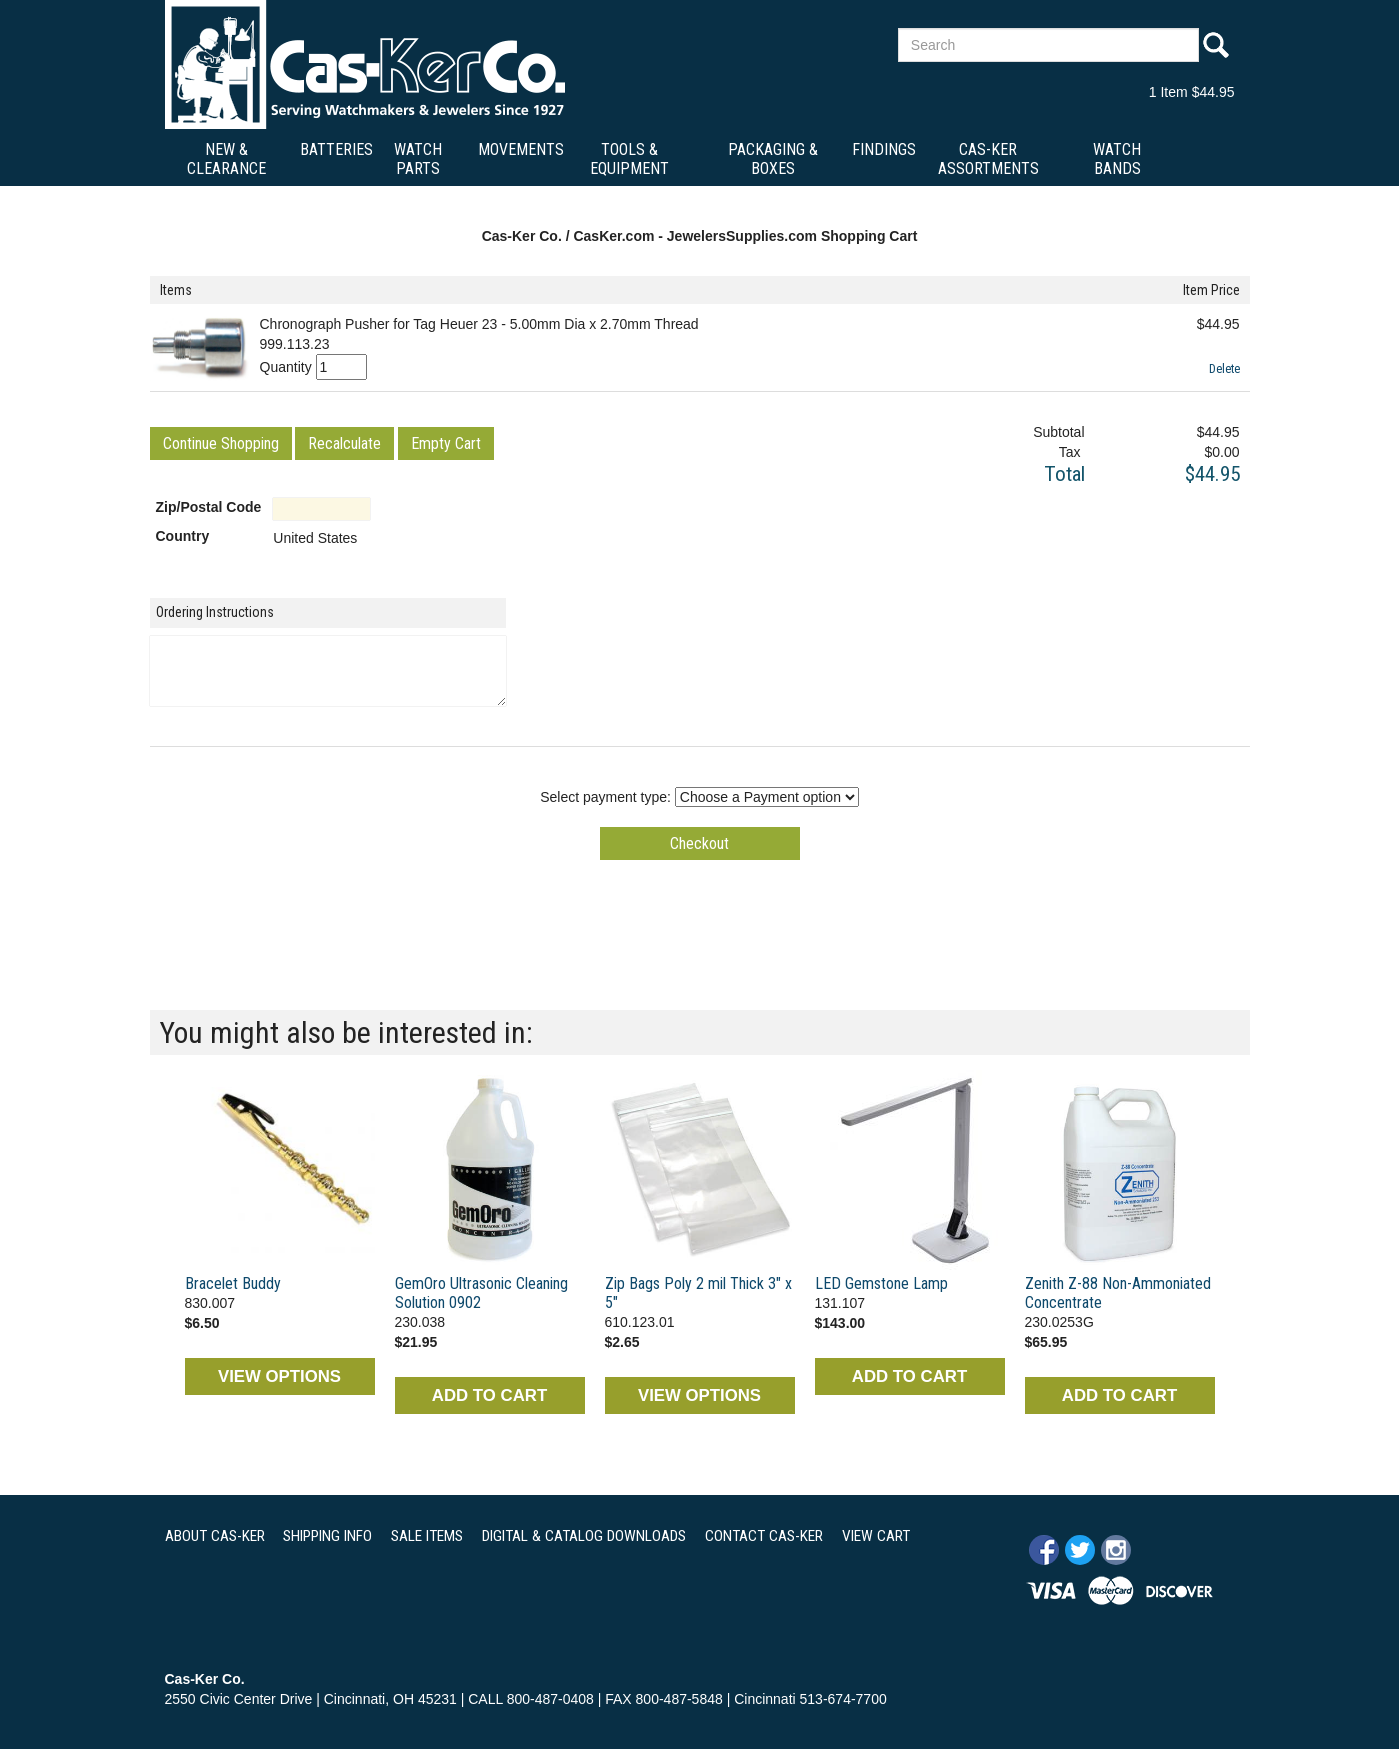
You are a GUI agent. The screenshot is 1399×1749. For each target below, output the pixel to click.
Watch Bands (1117, 159)
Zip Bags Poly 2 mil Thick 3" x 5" (698, 1293)
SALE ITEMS (427, 1536)
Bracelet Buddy (233, 1283)
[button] (221, 443)
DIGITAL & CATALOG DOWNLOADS (584, 1536)
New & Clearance (226, 159)
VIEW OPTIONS (279, 1376)
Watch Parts (418, 159)
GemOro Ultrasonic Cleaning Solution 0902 (481, 1293)
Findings (884, 149)
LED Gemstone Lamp (881, 1283)
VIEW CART (876, 1536)
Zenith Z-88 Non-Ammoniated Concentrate (1118, 1293)
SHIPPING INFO (327, 1536)
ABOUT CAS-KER (215, 1536)
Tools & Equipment (629, 159)
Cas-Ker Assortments (988, 159)
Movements (521, 149)
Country (183, 536)
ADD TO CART (489, 1395)
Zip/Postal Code (209, 507)
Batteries (336, 149)
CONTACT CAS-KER (764, 1536)
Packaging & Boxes (773, 159)
